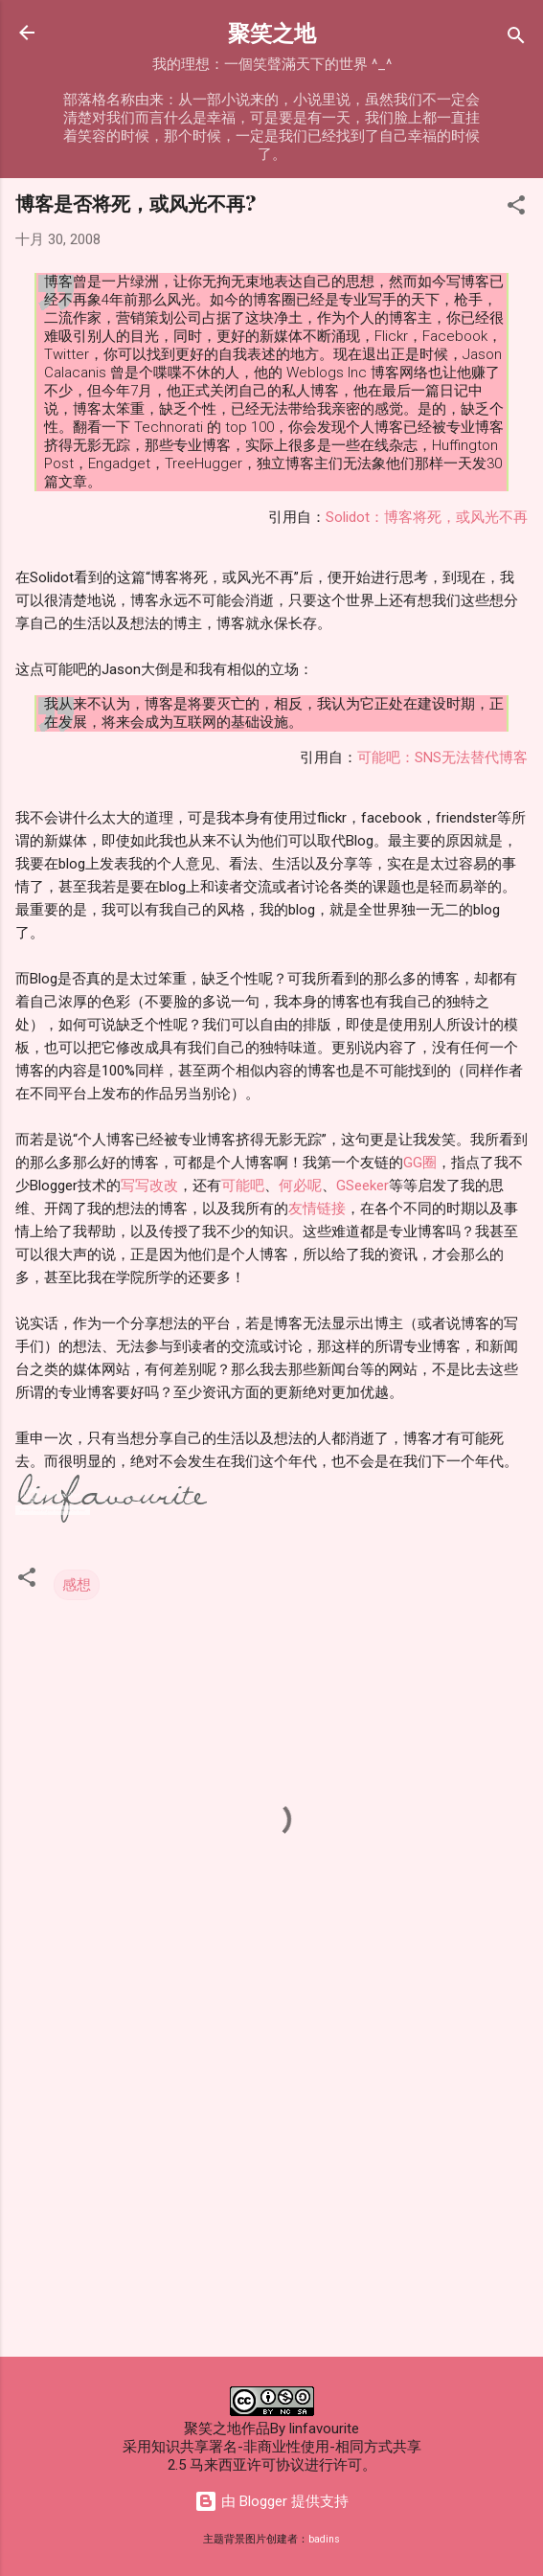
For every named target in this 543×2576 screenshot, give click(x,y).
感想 (76, 1584)
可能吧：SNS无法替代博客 (442, 757)
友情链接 (317, 1208)
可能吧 (242, 1185)
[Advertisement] (271, 2192)
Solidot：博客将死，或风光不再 (427, 517)
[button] (516, 208)
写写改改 (149, 1185)
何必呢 (300, 1185)
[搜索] (516, 39)
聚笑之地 (272, 32)
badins (324, 2539)
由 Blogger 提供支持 (271, 2501)
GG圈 (420, 1162)
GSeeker (362, 1185)
